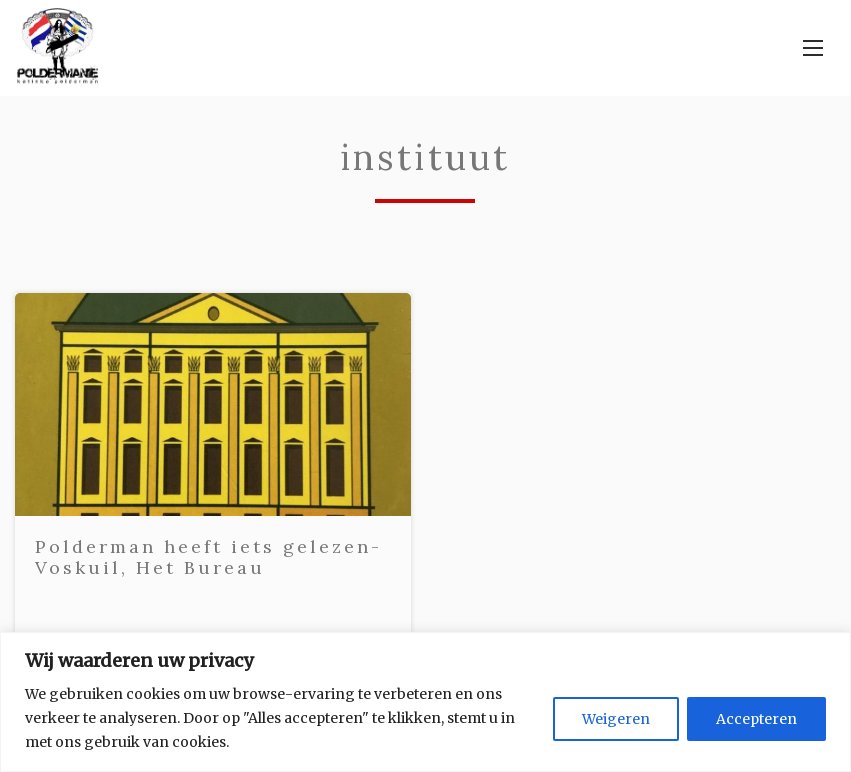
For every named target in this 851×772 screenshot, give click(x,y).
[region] (425, 702)
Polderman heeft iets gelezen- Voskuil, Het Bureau (208, 557)
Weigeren (616, 719)
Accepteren (756, 719)
